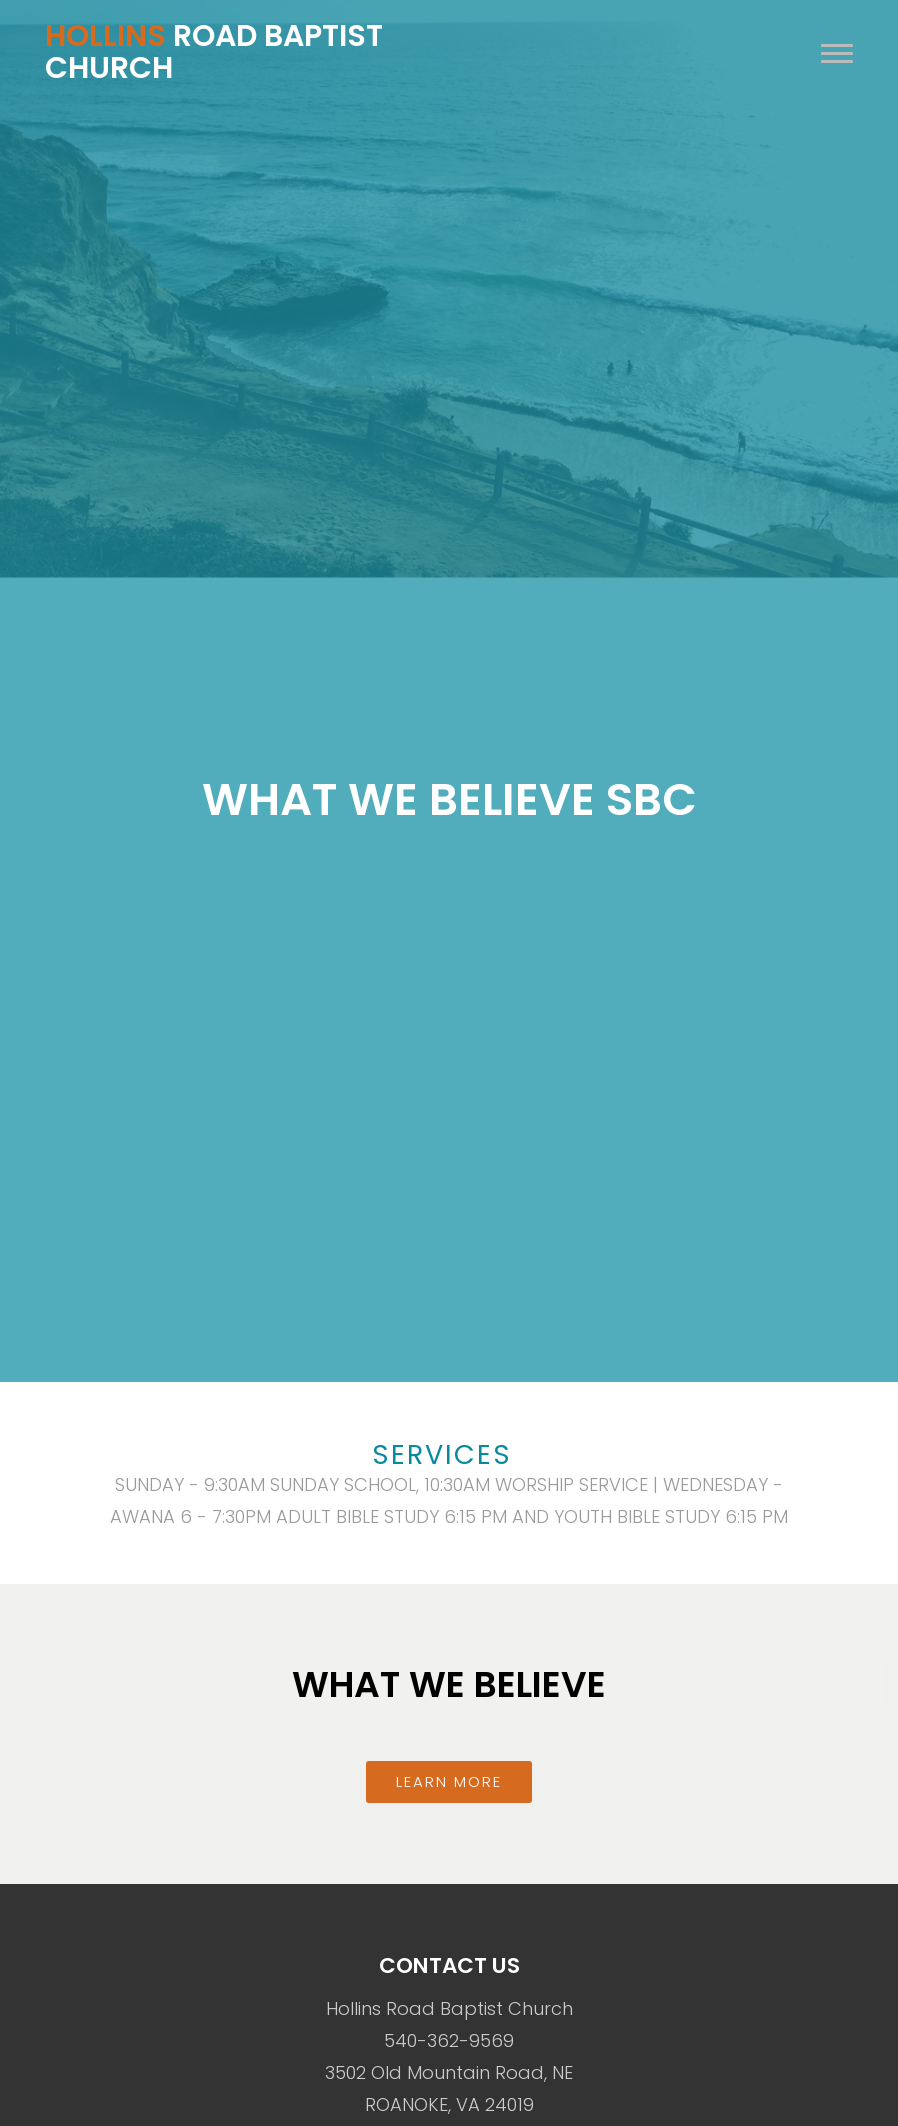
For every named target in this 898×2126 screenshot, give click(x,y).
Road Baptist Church (214, 52)
